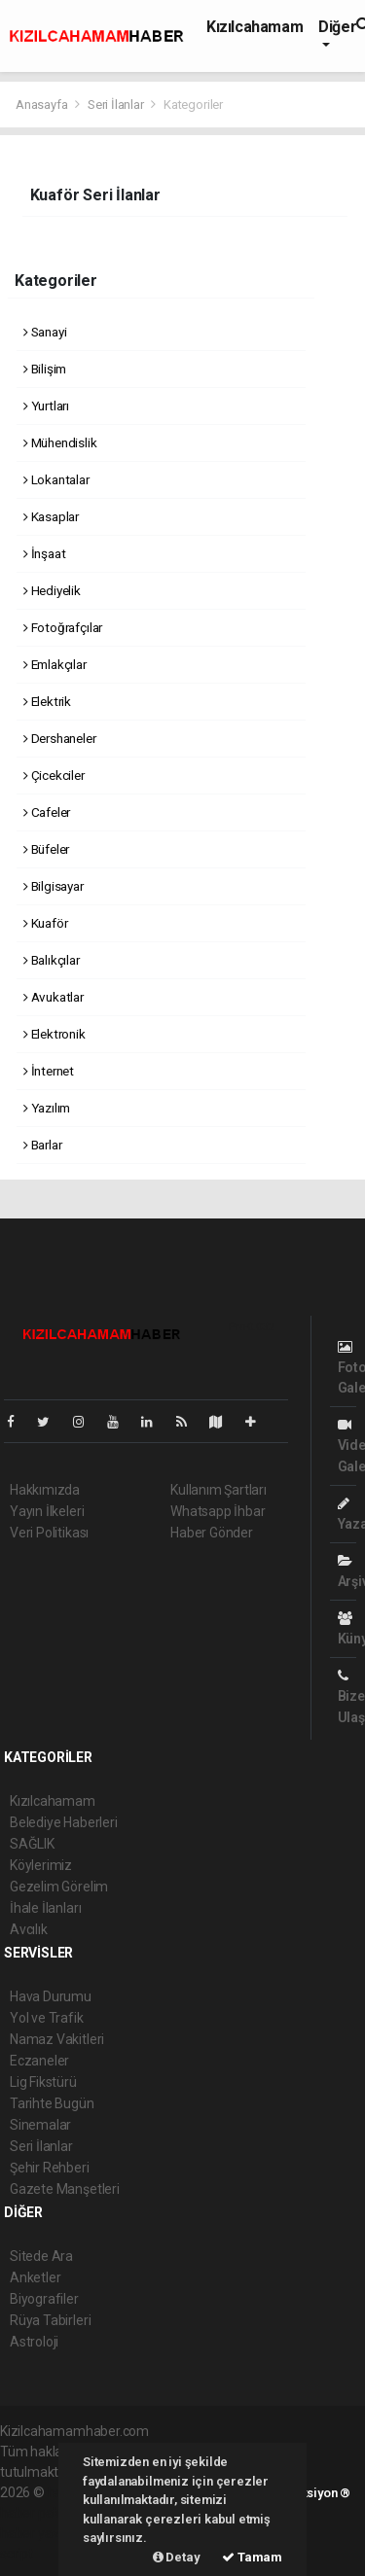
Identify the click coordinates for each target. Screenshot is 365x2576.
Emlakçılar (55, 664)
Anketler (35, 2277)
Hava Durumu (50, 1996)
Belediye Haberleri (64, 1822)
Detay (177, 2557)
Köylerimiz (41, 1865)
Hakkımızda (45, 1490)
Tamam (252, 2557)
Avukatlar (53, 997)
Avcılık (29, 1929)
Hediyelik (52, 590)
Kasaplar (51, 516)
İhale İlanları (45, 1908)
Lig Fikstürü (43, 2082)
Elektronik (54, 1033)
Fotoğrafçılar (62, 627)
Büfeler (46, 849)
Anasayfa (43, 104)
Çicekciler (54, 775)
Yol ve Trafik (47, 2018)
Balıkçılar (51, 960)
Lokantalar (56, 479)
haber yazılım (40, 2533)
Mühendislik (60, 442)
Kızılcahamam (254, 27)
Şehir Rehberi (50, 2167)
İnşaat (44, 553)
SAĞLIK (32, 1844)
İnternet (48, 1070)
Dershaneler (59, 738)
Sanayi (44, 331)
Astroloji (34, 2341)
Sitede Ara (41, 2256)
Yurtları (46, 405)
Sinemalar (40, 2125)
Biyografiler (44, 2299)
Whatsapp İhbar (217, 1511)
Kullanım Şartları (218, 1490)
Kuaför (45, 923)
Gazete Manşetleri (65, 2189)
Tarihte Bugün (52, 2103)
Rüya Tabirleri (50, 2320)
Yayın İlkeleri (47, 1511)
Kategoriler (193, 104)
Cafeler (46, 812)
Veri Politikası (49, 1532)
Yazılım (46, 1107)
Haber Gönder (211, 1532)
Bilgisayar (53, 886)
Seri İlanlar (116, 104)
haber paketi (37, 2513)
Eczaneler (39, 2060)
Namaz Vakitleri (57, 2039)
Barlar (42, 1144)
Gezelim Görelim (59, 1886)
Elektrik (47, 701)
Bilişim (44, 368)
